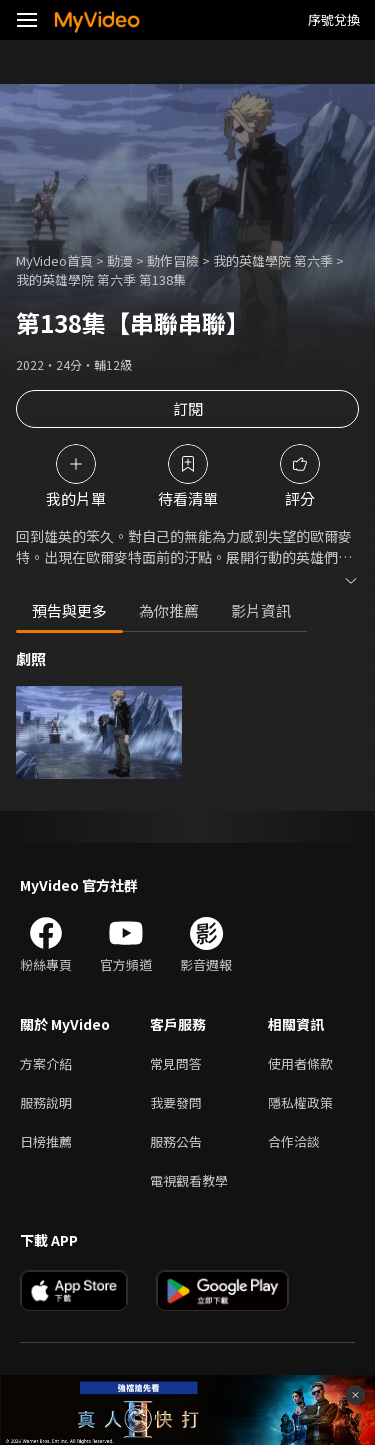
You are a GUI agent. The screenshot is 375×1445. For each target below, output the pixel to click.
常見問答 (176, 1063)
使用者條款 (300, 1063)
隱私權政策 (300, 1102)
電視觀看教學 (189, 1180)
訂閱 (188, 408)
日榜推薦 (46, 1141)
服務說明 (46, 1102)
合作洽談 (294, 1141)
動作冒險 (173, 260)
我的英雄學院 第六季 (273, 260)
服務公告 (176, 1141)
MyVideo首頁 (54, 260)
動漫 (120, 260)
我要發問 (176, 1102)
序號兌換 (334, 19)
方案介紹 (46, 1063)
